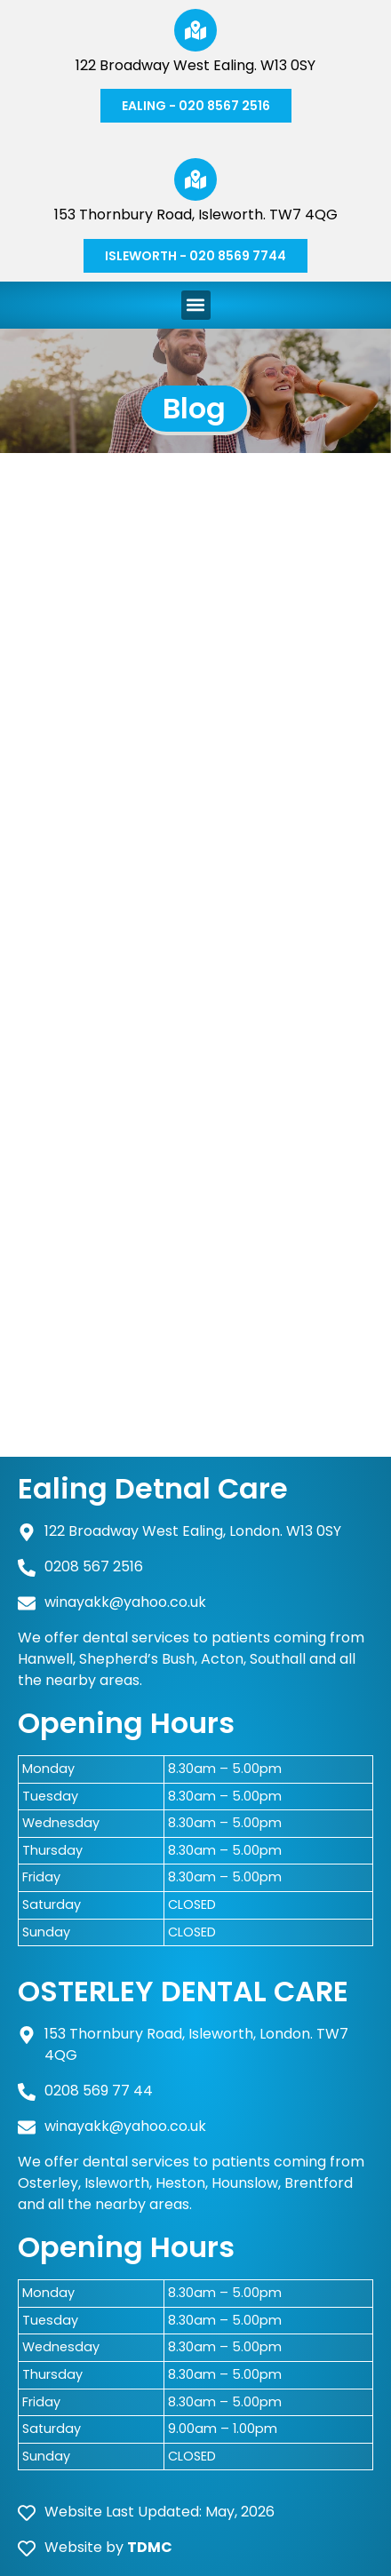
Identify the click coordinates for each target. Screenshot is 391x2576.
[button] (196, 305)
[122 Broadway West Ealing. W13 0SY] (195, 30)
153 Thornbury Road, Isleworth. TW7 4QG (196, 214)
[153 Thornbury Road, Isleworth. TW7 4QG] (195, 179)
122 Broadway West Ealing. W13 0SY (195, 65)
